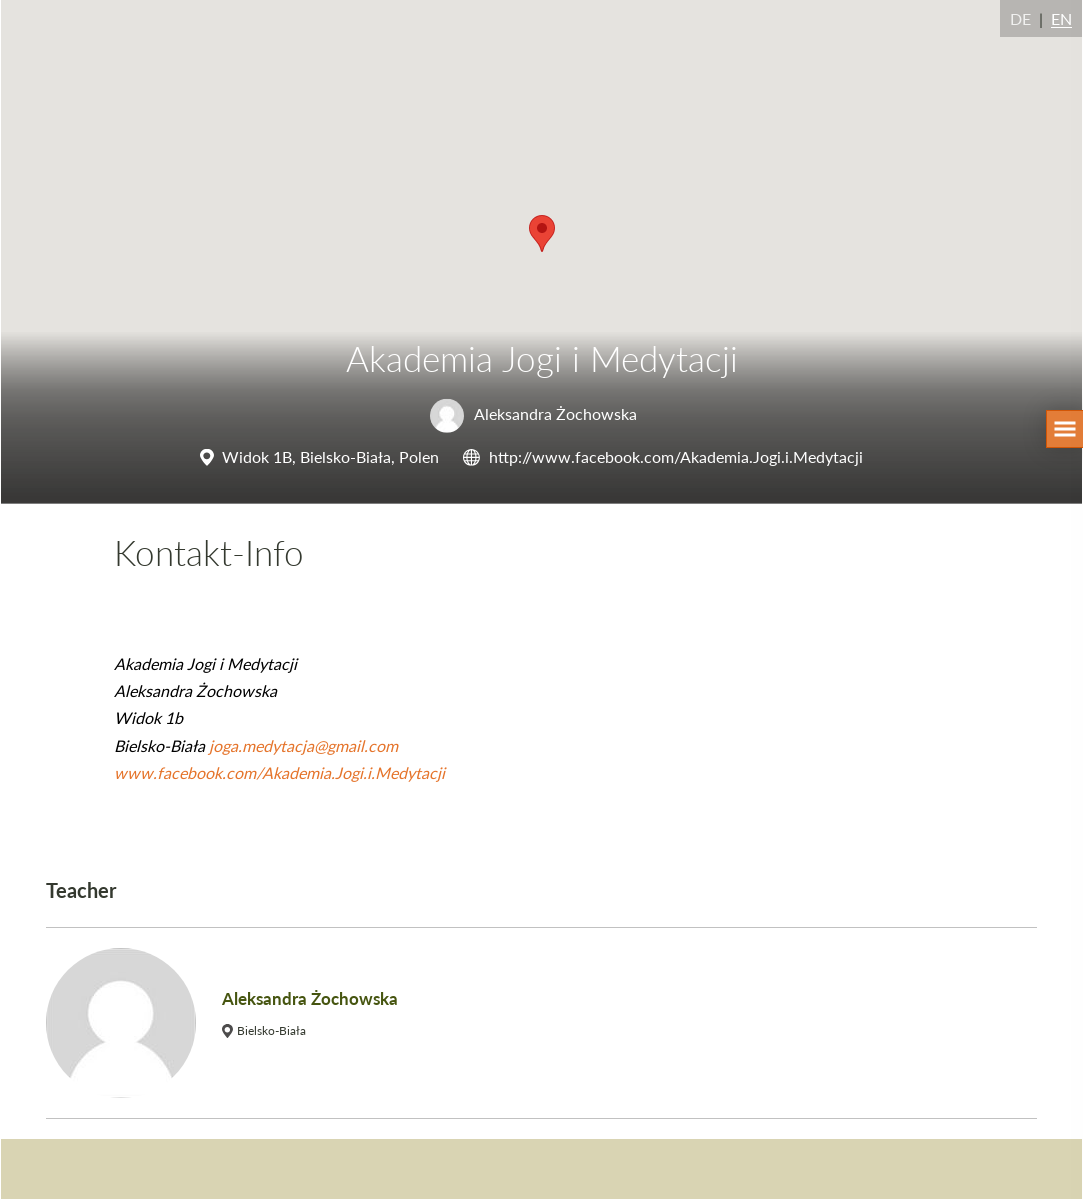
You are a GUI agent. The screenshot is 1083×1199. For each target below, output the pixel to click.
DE (1020, 18)
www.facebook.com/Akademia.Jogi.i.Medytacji (279, 772)
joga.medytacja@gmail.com (303, 745)
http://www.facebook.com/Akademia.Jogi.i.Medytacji (676, 456)
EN (1061, 18)
